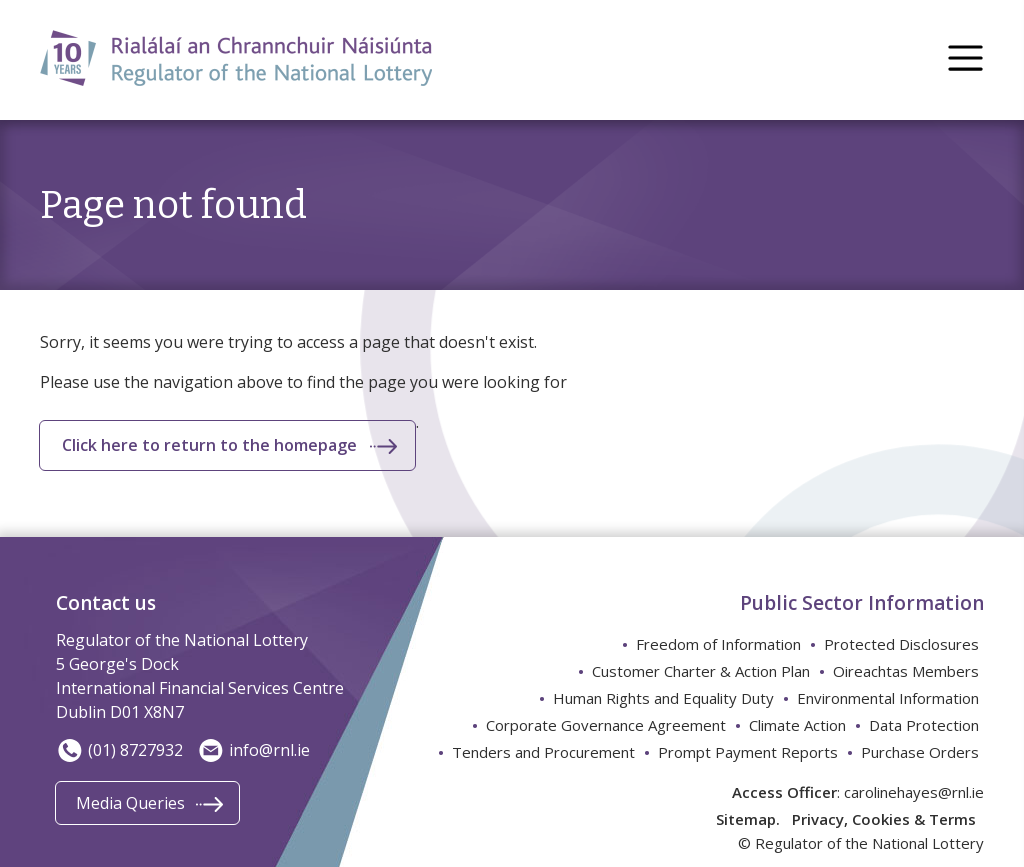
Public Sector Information (862, 603)
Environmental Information (888, 698)
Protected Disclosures (901, 644)
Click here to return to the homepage (209, 445)
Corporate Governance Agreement (606, 725)
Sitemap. (748, 819)
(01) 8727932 (119, 750)
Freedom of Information (718, 644)
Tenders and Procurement (543, 752)
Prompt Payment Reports (748, 752)
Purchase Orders (920, 752)
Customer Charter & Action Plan (701, 671)
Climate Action (797, 725)
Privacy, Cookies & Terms (884, 819)
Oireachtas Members (906, 671)
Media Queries (130, 803)
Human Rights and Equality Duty (663, 698)
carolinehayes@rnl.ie (914, 792)
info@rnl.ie (253, 750)
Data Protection (924, 725)
